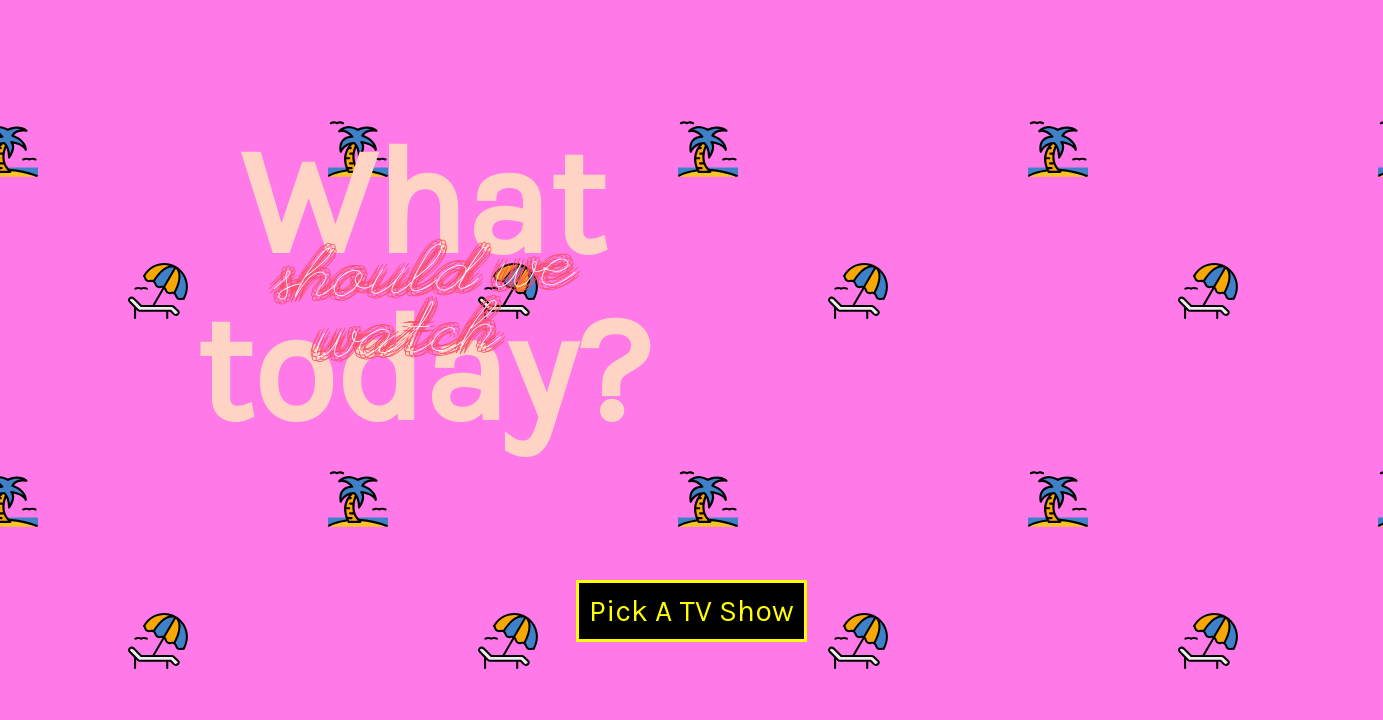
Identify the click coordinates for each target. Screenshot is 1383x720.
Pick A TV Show (691, 611)
